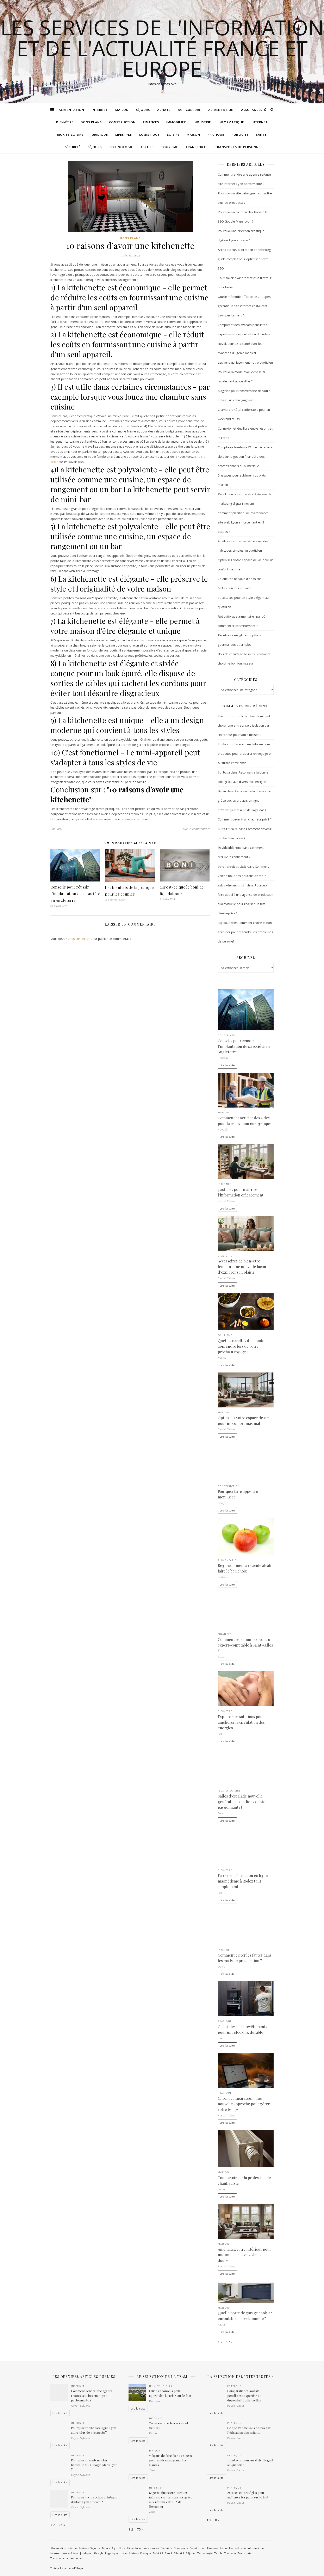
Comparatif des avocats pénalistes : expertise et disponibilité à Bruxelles (244, 2395)
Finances (151, 122)
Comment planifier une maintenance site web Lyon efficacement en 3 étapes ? (243, 522)
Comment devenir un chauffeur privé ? (245, 819)
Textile (147, 147)
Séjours (143, 110)
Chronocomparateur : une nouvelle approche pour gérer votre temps (244, 2104)
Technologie (121, 147)
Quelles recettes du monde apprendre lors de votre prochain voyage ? (241, 1346)
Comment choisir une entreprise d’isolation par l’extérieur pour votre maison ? (244, 725)
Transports (196, 147)
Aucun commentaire (196, 829)
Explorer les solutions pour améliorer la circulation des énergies (241, 1722)
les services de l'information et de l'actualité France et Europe (162, 48)
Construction (122, 122)
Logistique (149, 134)
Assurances (251, 110)
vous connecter (79, 939)
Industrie (202, 122)
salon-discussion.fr (232, 885)
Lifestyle (123, 134)
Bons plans (91, 122)
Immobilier (176, 122)
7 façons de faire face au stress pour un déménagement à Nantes (170, 2460)
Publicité (240, 134)
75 (61, 2525)
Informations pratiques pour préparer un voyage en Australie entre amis (245, 753)
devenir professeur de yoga (238, 810)
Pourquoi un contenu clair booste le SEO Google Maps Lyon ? (94, 2465)
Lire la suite (227, 1065)
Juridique (99, 134)
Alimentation (71, 110)
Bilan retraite (228, 829)
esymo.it (224, 923)
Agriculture (189, 110)
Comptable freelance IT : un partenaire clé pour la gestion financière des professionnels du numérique (245, 456)
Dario (222, 791)
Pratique (215, 134)
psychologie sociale (232, 866)
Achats (163, 110)
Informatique (231, 122)
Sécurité (72, 147)
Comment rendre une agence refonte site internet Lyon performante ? (92, 2395)
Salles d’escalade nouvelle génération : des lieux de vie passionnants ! (241, 1802)
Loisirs (173, 134)
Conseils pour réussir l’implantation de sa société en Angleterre (75, 894)
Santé (261, 134)
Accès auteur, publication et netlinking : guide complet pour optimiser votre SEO (245, 259)
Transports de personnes (238, 147)
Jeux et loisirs (70, 134)
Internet (100, 110)
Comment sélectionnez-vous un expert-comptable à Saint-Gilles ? (245, 1645)
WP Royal (77, 2568)
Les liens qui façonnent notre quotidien (245, 362)
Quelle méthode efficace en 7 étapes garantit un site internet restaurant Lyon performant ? (244, 306)
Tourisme (169, 147)
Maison (122, 110)
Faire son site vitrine (233, 716)
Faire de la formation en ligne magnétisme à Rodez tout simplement (243, 1881)
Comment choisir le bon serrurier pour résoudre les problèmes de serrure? (245, 932)
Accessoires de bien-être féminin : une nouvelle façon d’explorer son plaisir (242, 1267)
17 (228, 2342)
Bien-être (64, 122)
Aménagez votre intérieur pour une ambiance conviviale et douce (244, 2255)
